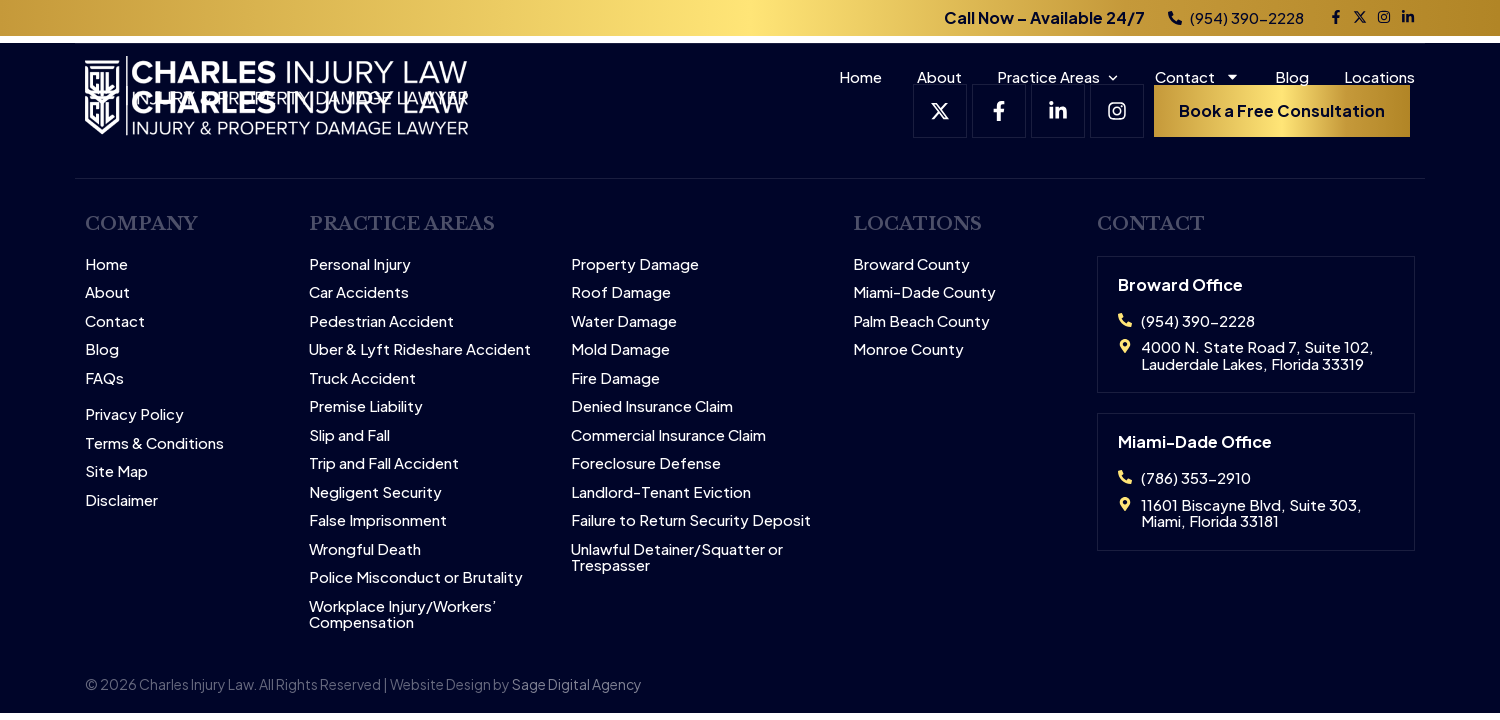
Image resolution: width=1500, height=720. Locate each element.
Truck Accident (362, 378)
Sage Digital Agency (577, 684)
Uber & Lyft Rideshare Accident (420, 349)
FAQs (104, 378)
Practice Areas (1048, 76)
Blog (1292, 76)
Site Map (116, 471)
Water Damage (624, 321)
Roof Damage (621, 292)
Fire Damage (615, 378)
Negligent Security (375, 492)
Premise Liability (366, 406)
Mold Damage (620, 349)
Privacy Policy (134, 414)
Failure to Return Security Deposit (691, 520)
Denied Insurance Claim (652, 406)
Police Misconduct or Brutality (416, 577)
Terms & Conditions (154, 443)
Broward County (911, 264)
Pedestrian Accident (381, 321)
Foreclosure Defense (646, 463)
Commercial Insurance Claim (668, 435)
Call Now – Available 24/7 (1044, 17)
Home (860, 76)
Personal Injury (360, 264)
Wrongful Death (365, 549)
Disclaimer (121, 500)
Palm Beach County (921, 321)
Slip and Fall (349, 435)
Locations (1379, 76)
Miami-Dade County (924, 292)
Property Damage (635, 264)
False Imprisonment (378, 520)
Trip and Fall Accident (384, 463)
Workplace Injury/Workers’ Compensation (403, 614)
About (939, 76)
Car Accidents (359, 292)
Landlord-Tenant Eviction (661, 492)
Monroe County (908, 349)
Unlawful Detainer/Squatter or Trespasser (677, 557)
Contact (1197, 76)
